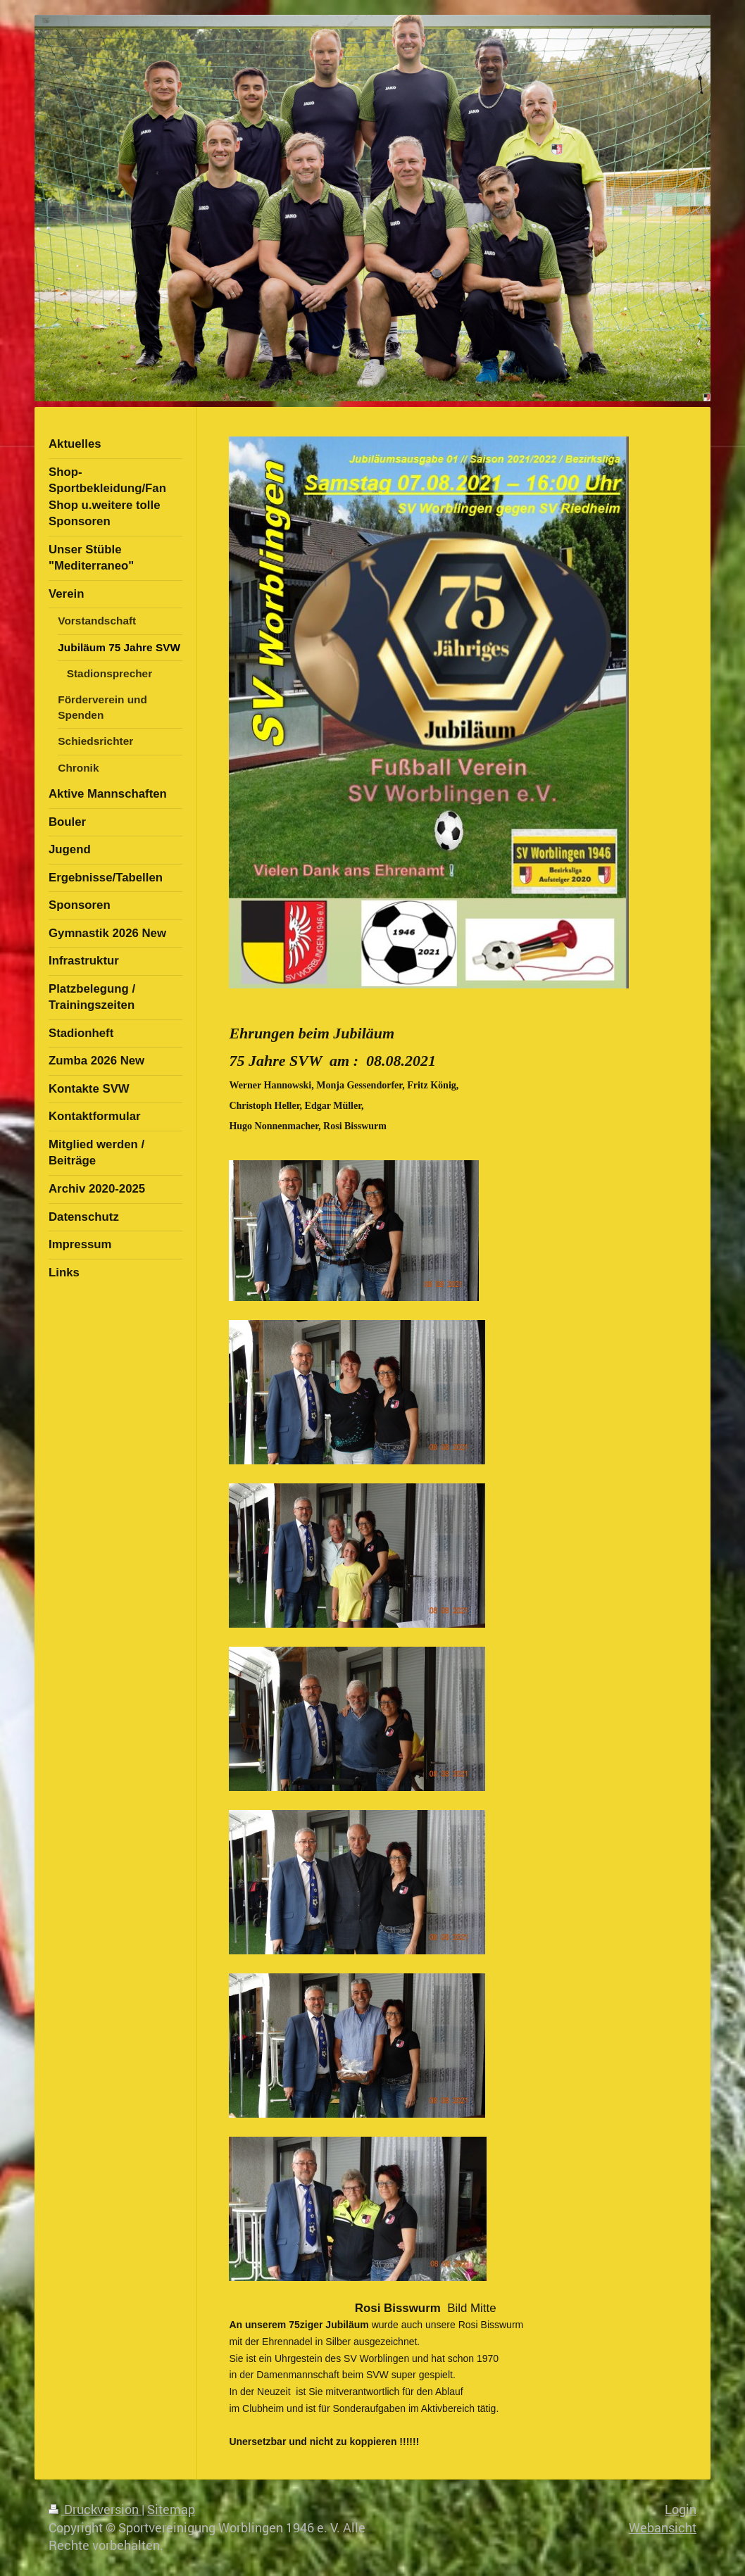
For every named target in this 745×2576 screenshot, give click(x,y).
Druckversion (95, 2509)
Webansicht (662, 2527)
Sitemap (171, 2509)
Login (680, 2509)
